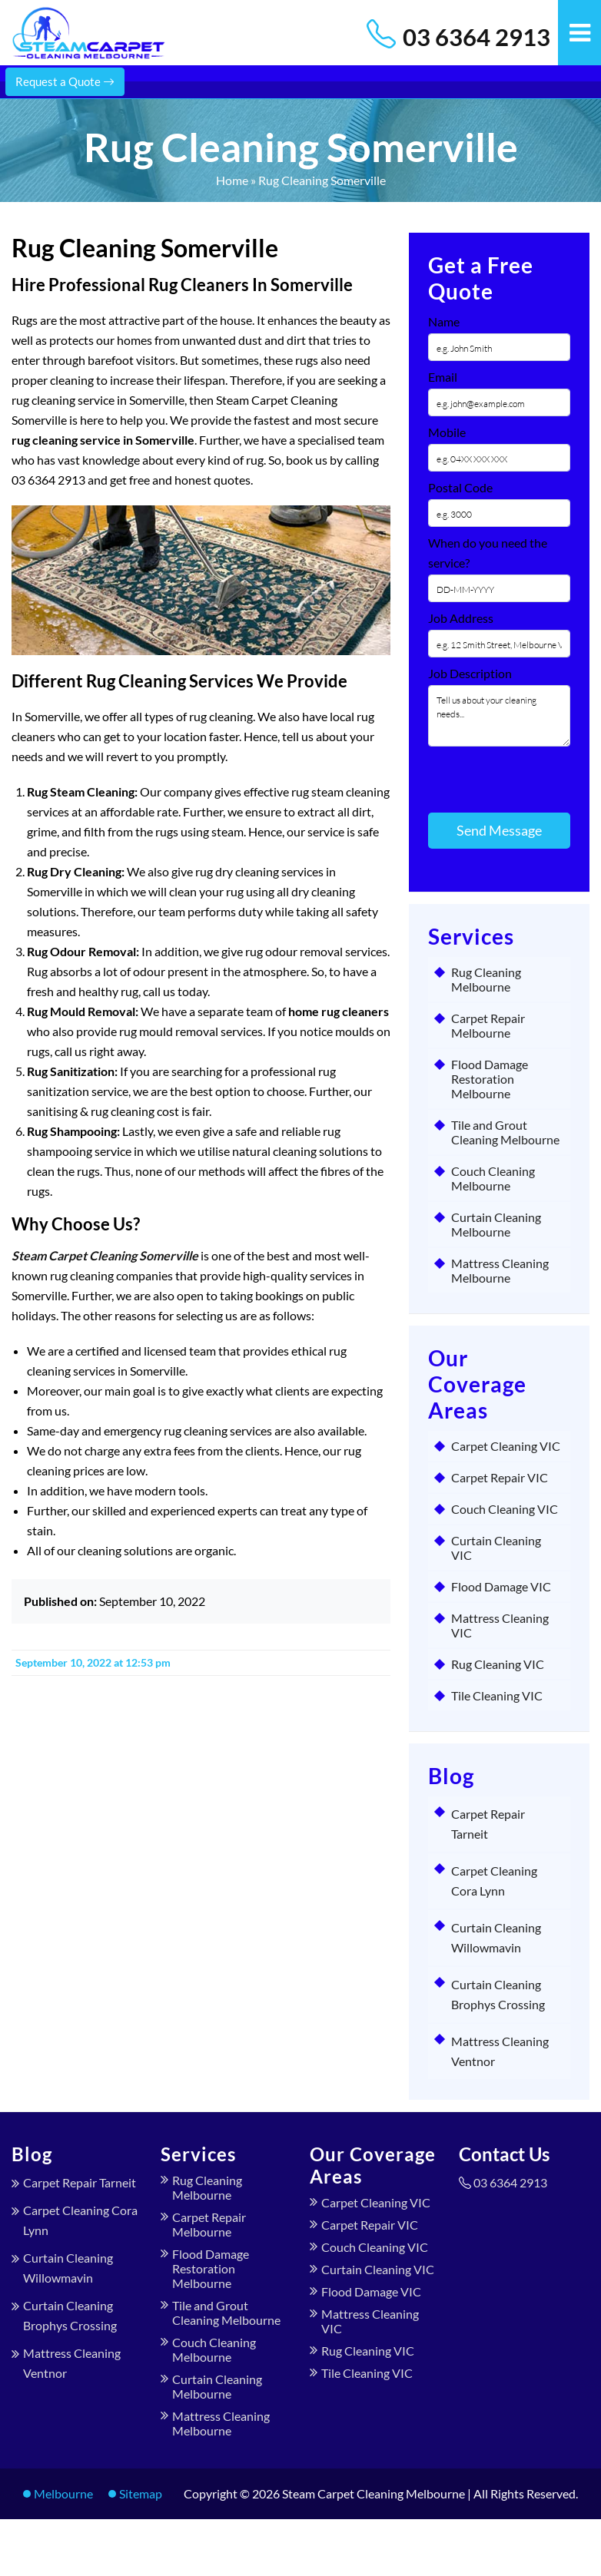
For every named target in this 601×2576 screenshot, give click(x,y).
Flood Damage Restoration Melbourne (489, 1079)
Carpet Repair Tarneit (79, 2182)
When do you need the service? (487, 552)
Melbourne (63, 2493)
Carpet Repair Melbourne (488, 1025)
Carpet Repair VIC (499, 1477)
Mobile (447, 432)
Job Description (470, 673)
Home (232, 180)
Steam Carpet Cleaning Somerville (105, 1255)
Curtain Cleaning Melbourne (496, 1224)
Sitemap (140, 2493)
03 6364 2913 (476, 36)
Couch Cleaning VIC (504, 1509)
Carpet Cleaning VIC (505, 1446)
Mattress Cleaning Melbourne (500, 1270)
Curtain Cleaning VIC (496, 1547)
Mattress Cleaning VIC (500, 1625)
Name (444, 321)
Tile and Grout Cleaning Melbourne (505, 1132)
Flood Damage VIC (501, 1586)
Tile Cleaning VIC (497, 1695)
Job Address (460, 618)
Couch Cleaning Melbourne (493, 1178)
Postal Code (460, 487)
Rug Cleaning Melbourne (486, 979)
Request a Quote (65, 81)
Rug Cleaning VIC (497, 1664)
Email (442, 376)
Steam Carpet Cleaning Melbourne (373, 2493)
